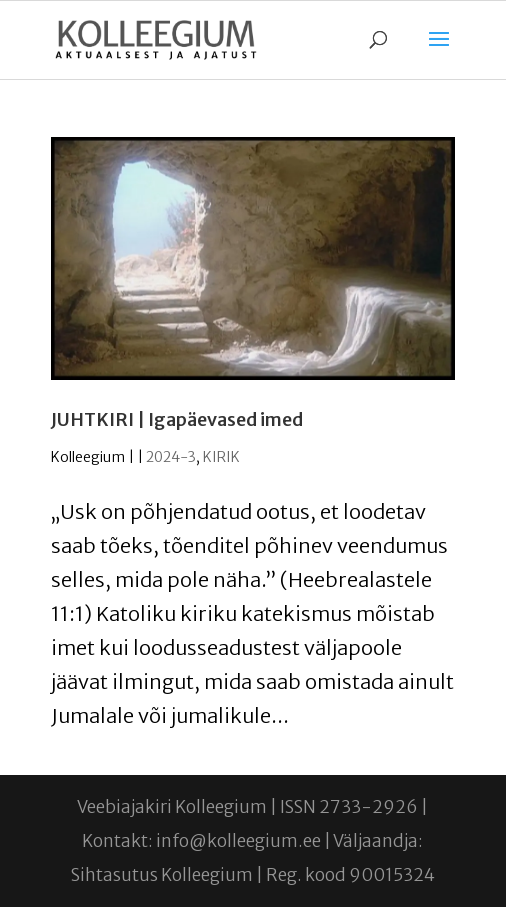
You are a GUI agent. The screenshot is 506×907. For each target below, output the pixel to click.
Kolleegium (88, 457)
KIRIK (221, 457)
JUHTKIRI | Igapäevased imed (177, 419)
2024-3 (171, 457)
